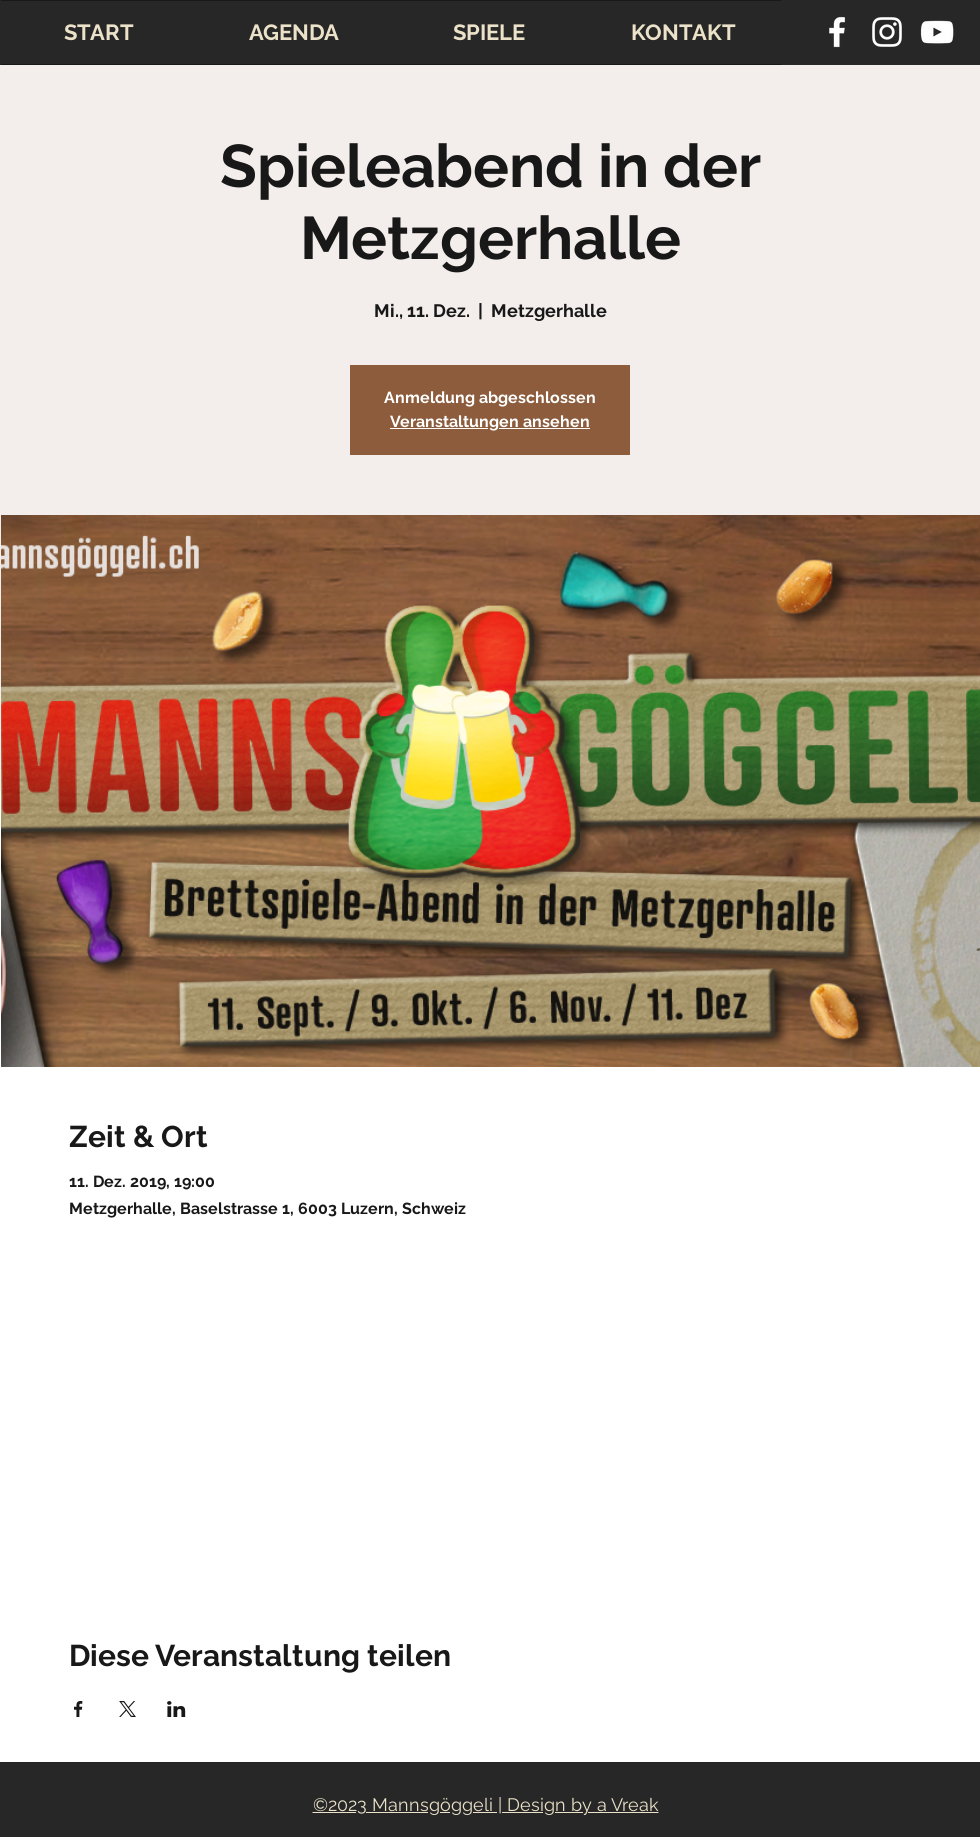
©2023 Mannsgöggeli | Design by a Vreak (486, 1804)
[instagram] (887, 32)
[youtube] (937, 32)
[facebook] (837, 32)
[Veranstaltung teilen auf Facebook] (78, 1709)
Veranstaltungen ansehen (490, 421)
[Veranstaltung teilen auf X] (127, 1709)
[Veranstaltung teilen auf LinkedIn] (176, 1709)
